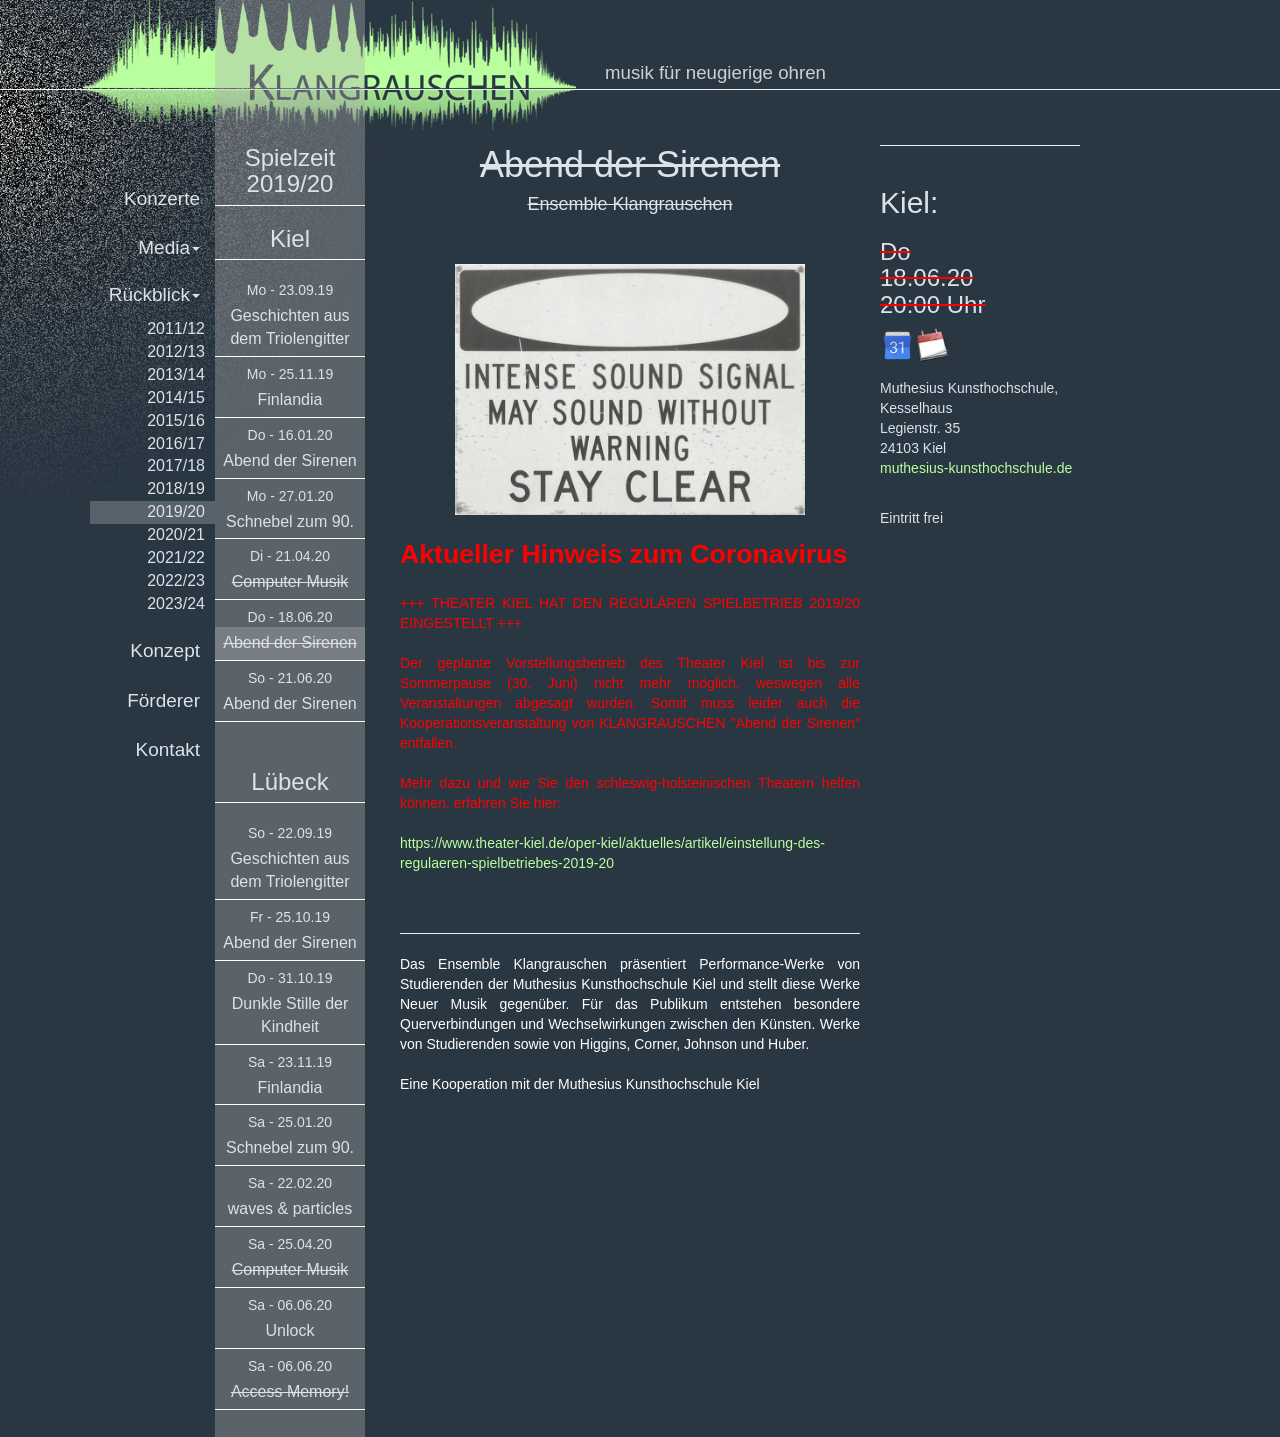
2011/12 (176, 328)
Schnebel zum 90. (290, 521)
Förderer (163, 700)
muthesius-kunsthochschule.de (976, 468)
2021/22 (176, 557)
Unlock (290, 1330)
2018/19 (176, 488)
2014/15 (176, 397)
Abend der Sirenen (289, 460)
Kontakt (168, 749)
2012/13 (176, 351)
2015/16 (176, 420)
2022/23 (176, 580)
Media (169, 247)
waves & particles (290, 1208)
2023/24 (176, 603)
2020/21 (176, 534)
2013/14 (176, 374)
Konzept (165, 650)
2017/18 (176, 465)
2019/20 (176, 511)
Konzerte (162, 198)
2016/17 (176, 443)
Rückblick (154, 294)
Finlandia (290, 399)
